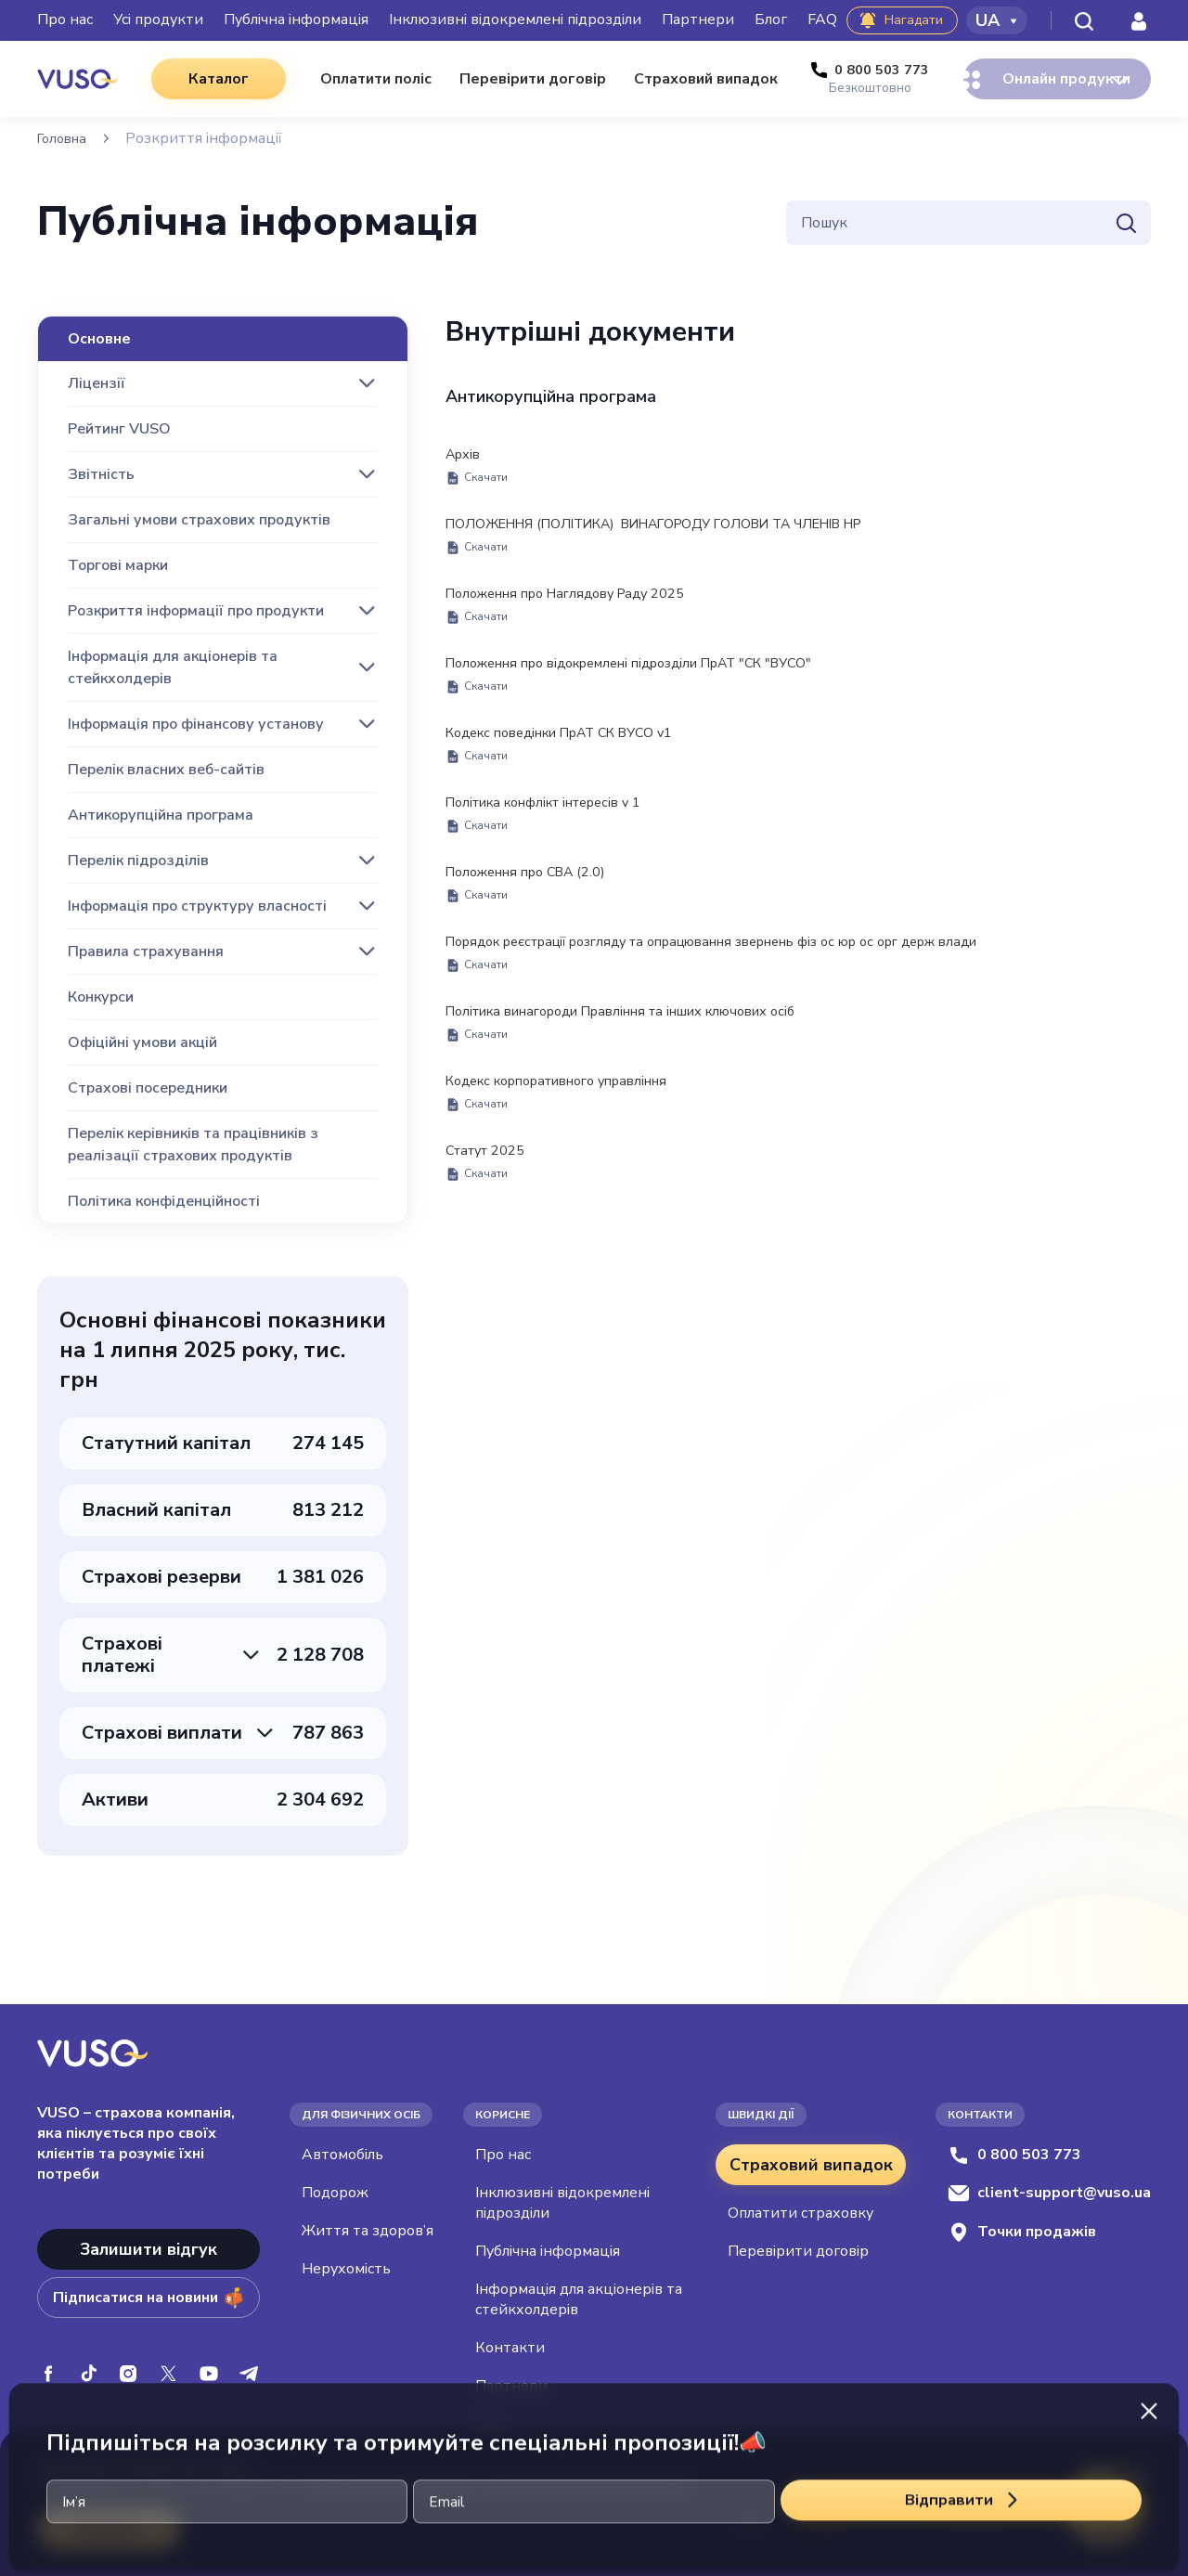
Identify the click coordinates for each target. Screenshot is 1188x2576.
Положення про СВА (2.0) (536, 901)
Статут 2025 (491, 1191)
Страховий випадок (811, 2165)
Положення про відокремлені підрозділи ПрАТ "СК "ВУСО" (653, 684)
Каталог (203, 79)
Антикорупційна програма (551, 397)
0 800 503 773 (1014, 2154)
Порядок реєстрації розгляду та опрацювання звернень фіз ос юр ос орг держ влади (747, 973)
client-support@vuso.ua (1049, 2192)
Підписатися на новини (148, 2297)
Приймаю (112, 2529)
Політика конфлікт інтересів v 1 (557, 829)
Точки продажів (1022, 2232)
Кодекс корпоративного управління (572, 1118)
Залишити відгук (148, 2249)
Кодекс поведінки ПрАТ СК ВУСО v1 (575, 756)
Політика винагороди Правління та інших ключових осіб (643, 1046)
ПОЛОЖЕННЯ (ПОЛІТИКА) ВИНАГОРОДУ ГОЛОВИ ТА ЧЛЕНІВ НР (685, 539)
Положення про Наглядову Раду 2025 (579, 611)
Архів (477, 467)
